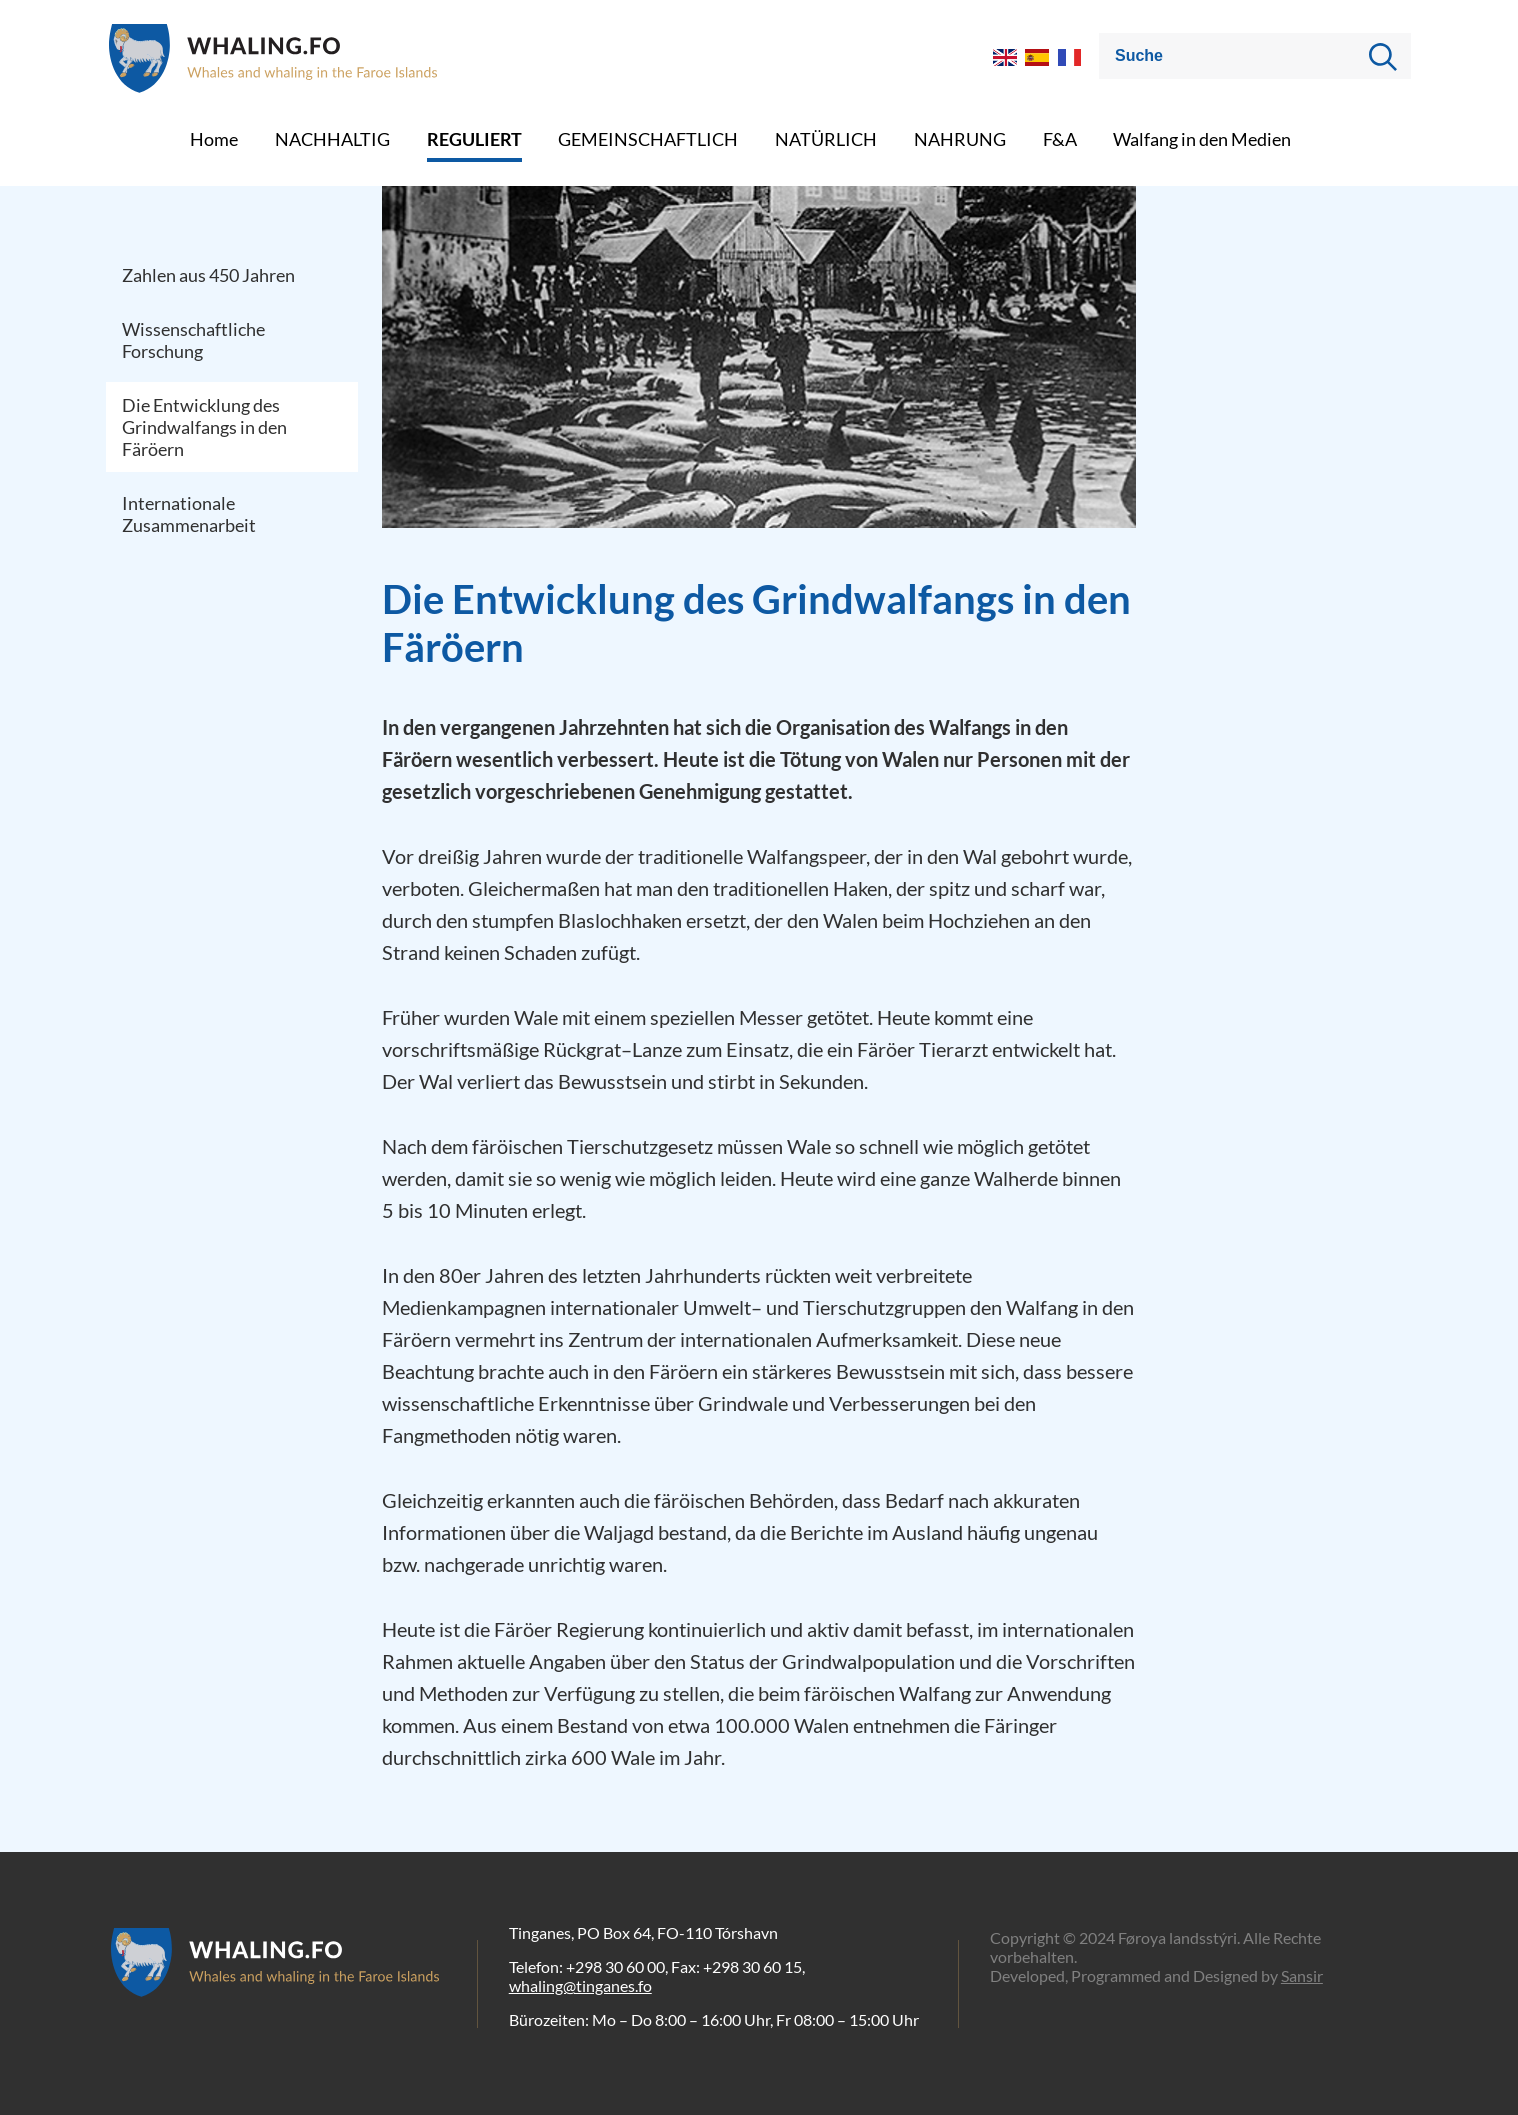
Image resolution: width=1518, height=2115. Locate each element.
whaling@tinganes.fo (580, 1985)
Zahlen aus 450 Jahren (208, 275)
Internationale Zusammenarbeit (189, 514)
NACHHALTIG (332, 139)
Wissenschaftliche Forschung (193, 340)
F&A (1060, 139)
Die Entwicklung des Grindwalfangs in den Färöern (204, 427)
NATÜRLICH (826, 139)
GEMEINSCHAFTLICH (648, 139)
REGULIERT (474, 139)
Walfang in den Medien (1202, 139)
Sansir (1302, 1975)
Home (214, 139)
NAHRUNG (960, 139)
